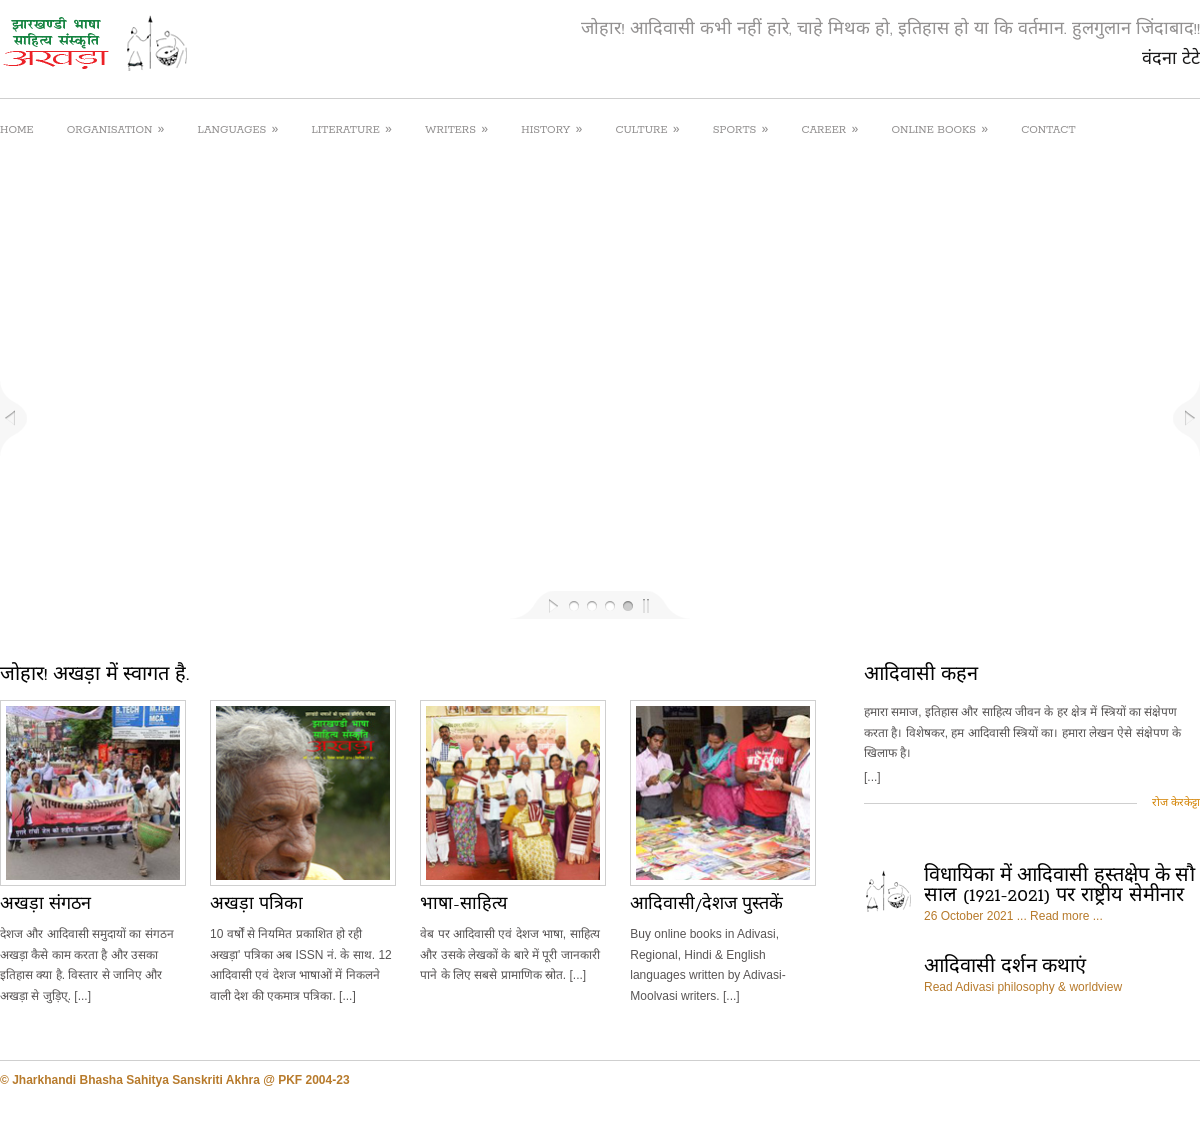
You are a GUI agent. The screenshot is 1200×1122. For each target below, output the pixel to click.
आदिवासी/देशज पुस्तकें (706, 904)
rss (1140, 1081)
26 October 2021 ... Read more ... (1013, 916)
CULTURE (647, 128)
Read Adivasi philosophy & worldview (1023, 987)
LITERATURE (351, 128)
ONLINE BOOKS (939, 128)
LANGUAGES (238, 128)
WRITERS (456, 128)
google (1189, 1081)
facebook (1116, 1081)
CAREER (829, 128)
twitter (1165, 1081)
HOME (17, 130)
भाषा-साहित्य (463, 904)
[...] (872, 777)
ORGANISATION (116, 128)
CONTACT (1048, 130)
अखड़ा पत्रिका (256, 904)
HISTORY (551, 128)
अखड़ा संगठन (45, 904)
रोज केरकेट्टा (1176, 802)
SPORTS (741, 128)
